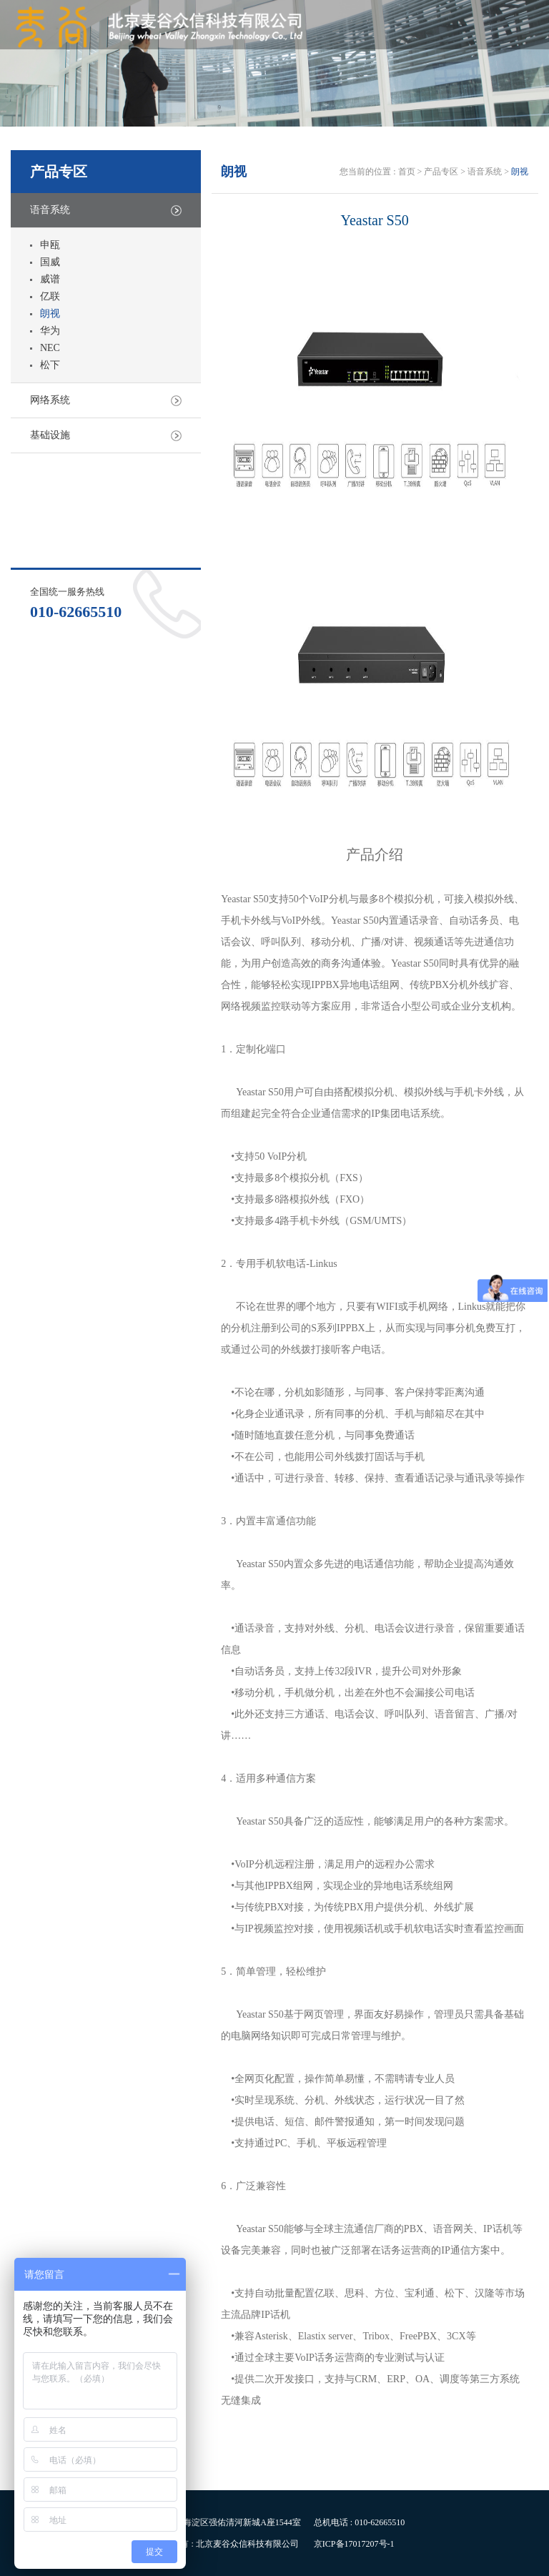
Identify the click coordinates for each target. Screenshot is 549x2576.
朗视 (50, 313)
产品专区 (441, 172)
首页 (407, 172)
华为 (50, 330)
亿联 (50, 296)
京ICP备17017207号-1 (354, 2544)
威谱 (50, 279)
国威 (50, 262)
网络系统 (50, 400)
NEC (50, 347)
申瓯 (50, 245)
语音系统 (50, 209)
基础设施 (50, 435)
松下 (50, 365)
